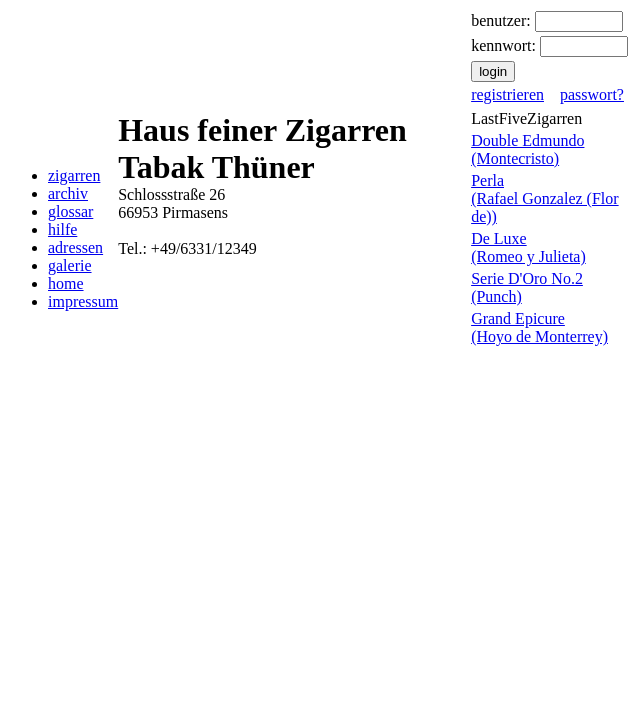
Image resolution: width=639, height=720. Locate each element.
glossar (70, 211)
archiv (68, 193)
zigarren (74, 175)
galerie (70, 265)
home (66, 283)
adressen (75, 247)
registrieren (507, 94)
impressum (83, 301)
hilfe (62, 229)
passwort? (592, 94)
